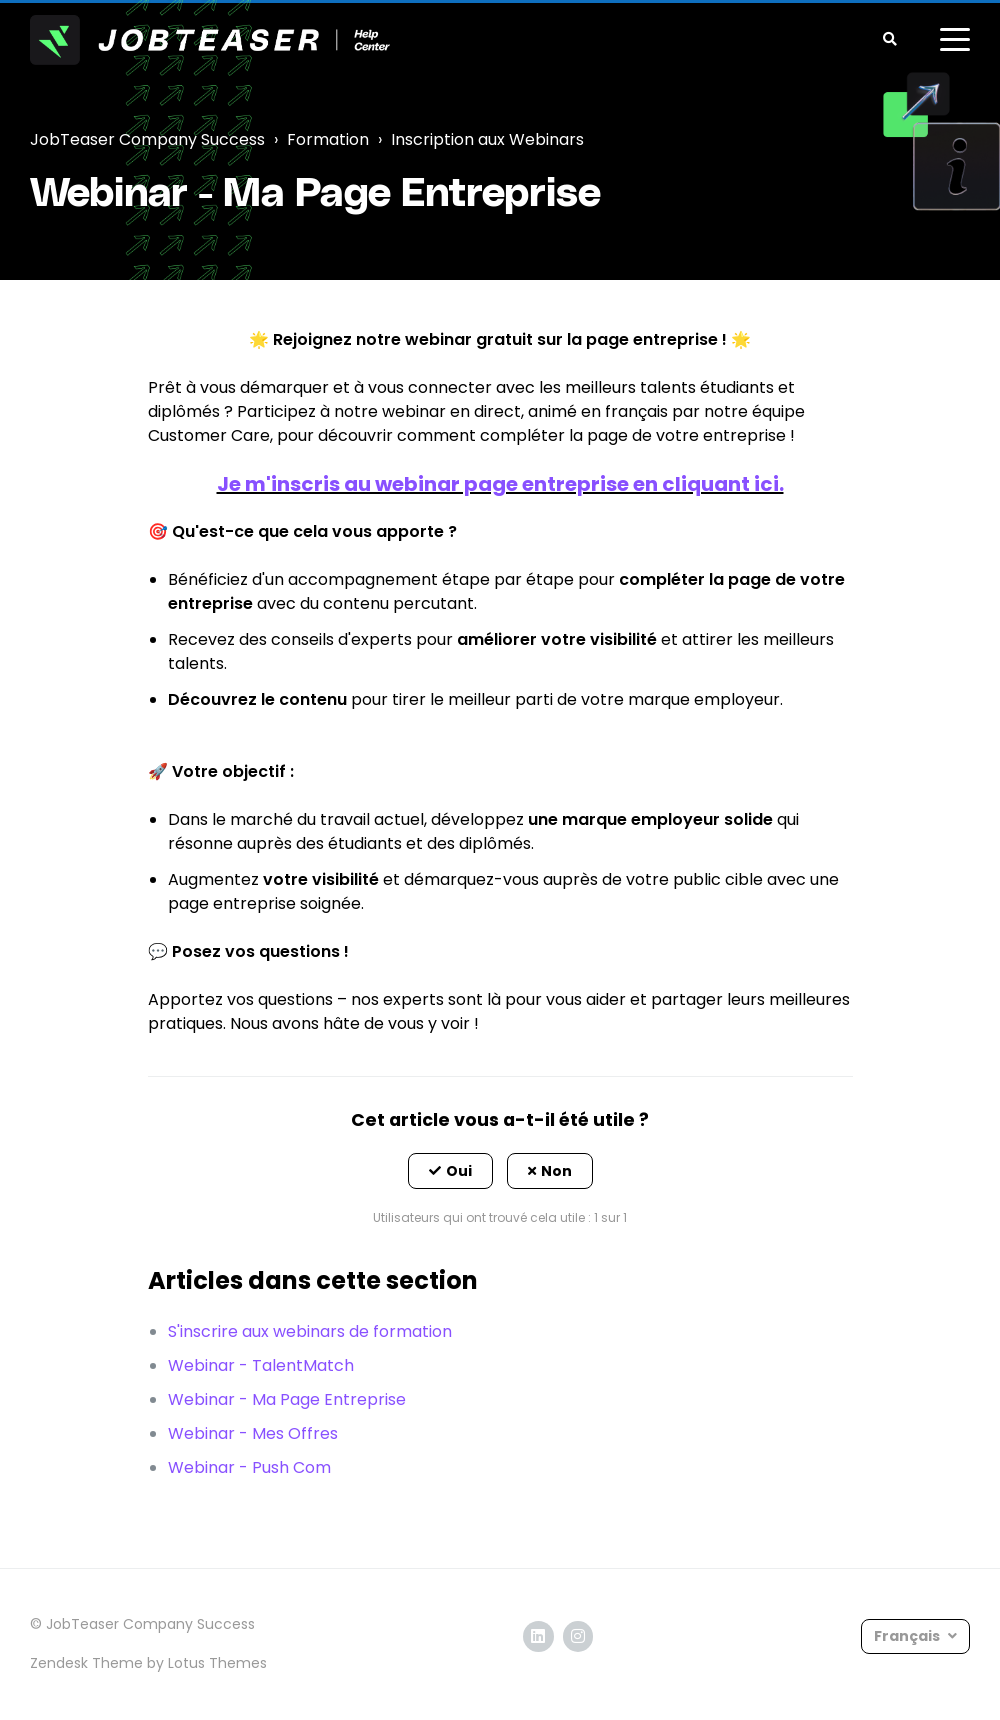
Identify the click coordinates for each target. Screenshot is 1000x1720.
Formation (328, 139)
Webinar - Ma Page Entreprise (287, 1399)
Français (908, 1636)
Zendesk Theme (86, 1663)
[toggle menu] (955, 40)
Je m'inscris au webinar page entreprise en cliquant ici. (500, 484)
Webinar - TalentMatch (261, 1365)
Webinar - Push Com (249, 1467)
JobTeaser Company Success (147, 139)
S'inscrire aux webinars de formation (310, 1331)
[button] (450, 1171)
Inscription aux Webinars (487, 139)
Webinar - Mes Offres (253, 1433)
